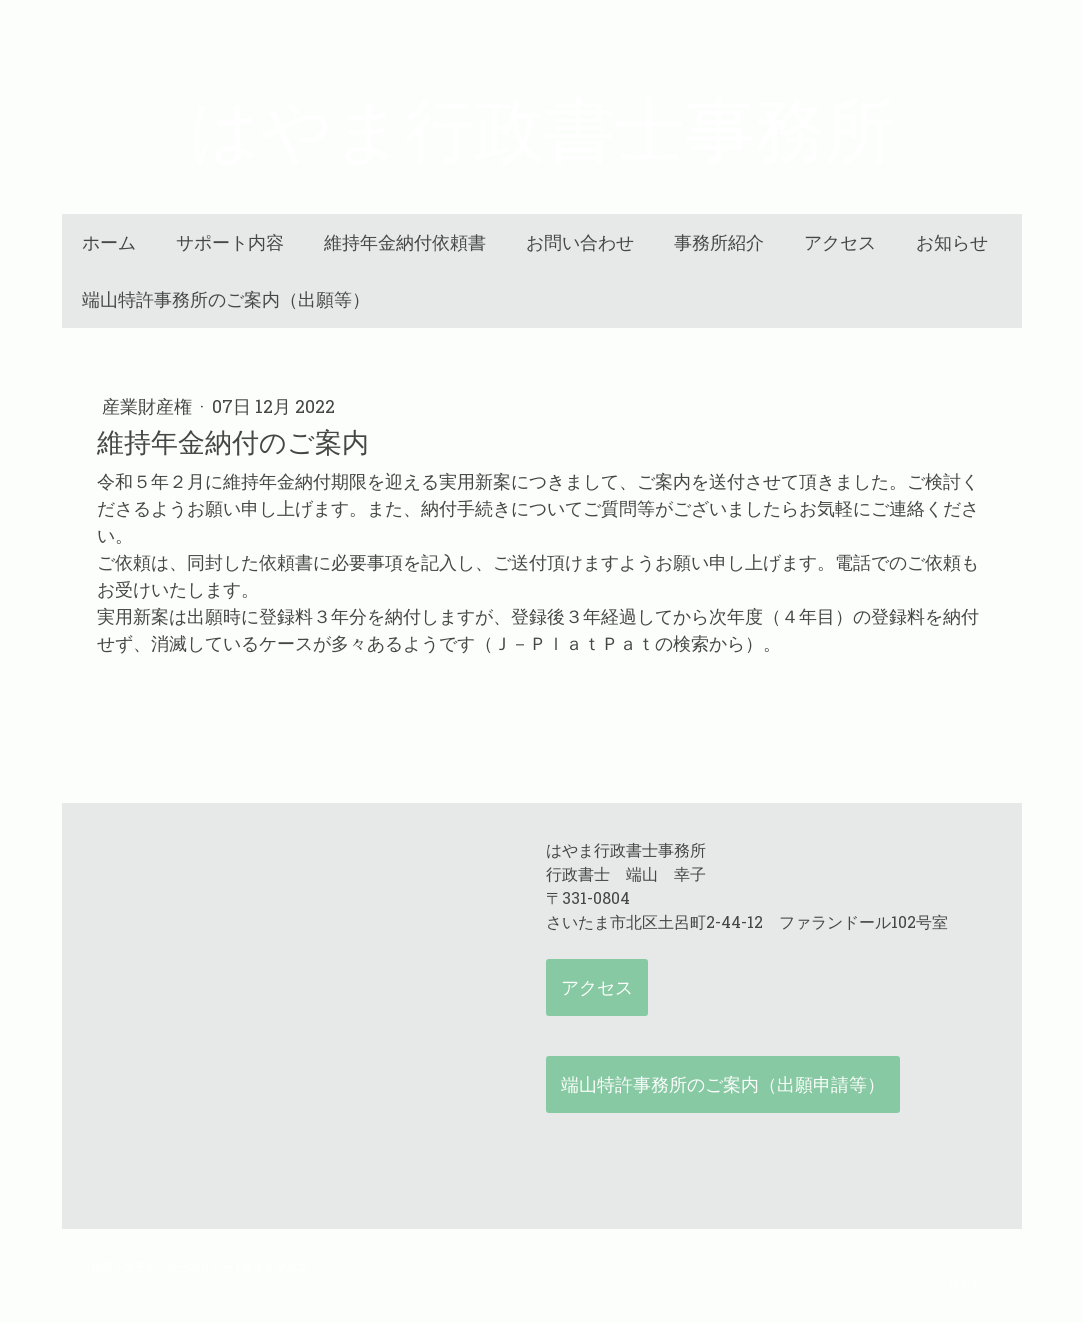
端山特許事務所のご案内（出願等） (226, 299)
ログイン (970, 1283)
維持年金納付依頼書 (405, 242)
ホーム (109, 242)
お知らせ (952, 242)
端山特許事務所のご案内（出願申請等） (723, 1084)
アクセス (840, 242)
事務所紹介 (719, 242)
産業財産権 (149, 406)
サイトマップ (275, 1266)
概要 (103, 1266)
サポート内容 (230, 242)
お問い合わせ (580, 242)
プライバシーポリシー (178, 1266)
